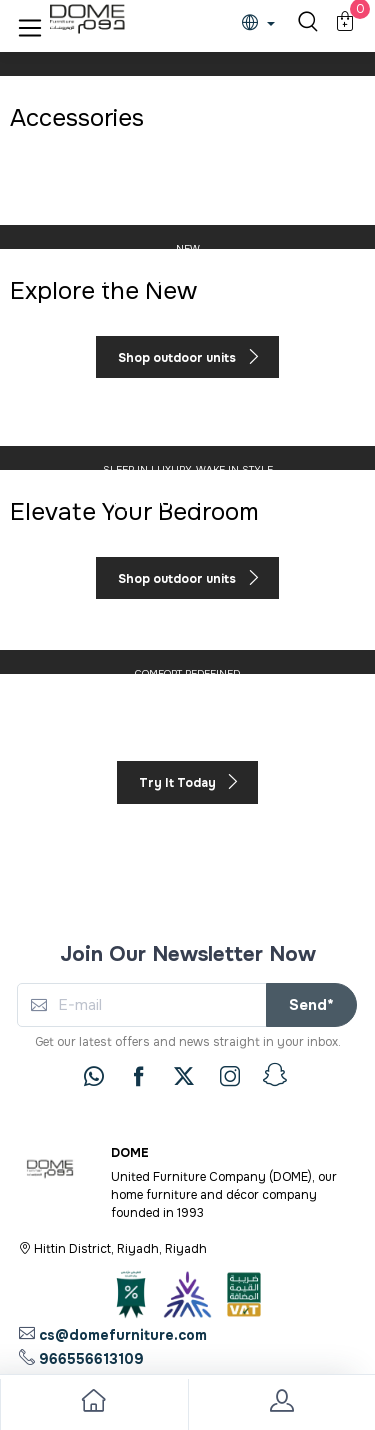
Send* (311, 1005)
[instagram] (230, 1076)
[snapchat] (275, 1075)
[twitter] (184, 1076)
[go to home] (94, 1404)
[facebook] (139, 1076)
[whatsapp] (94, 1076)
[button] (30, 24)
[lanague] (263, 24)
